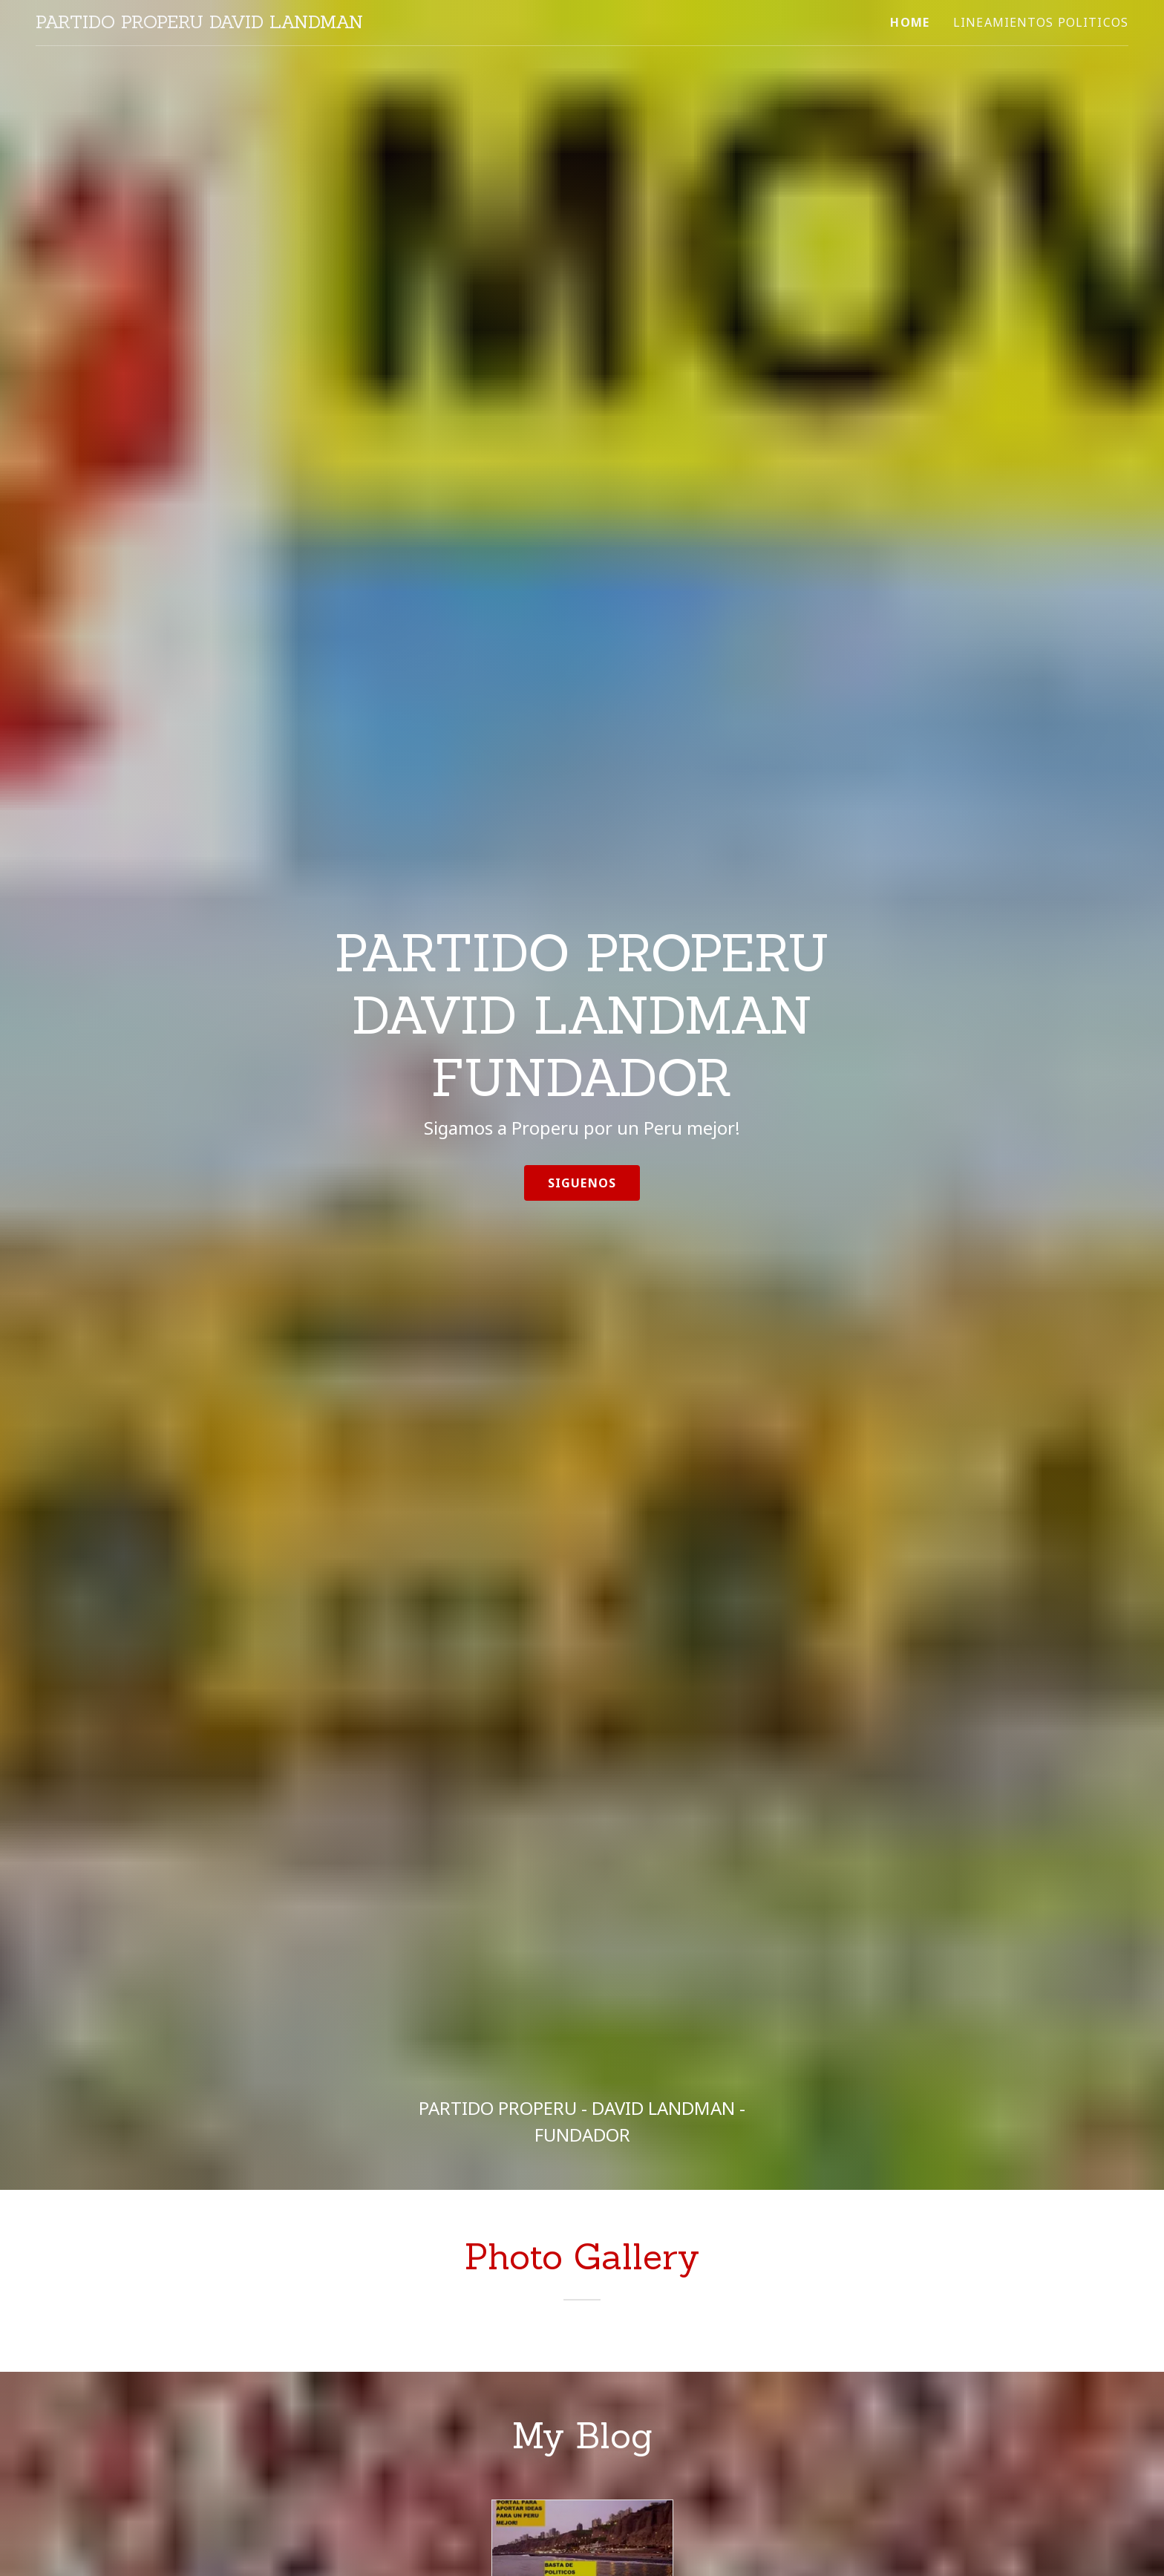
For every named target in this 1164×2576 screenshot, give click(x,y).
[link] (199, 23)
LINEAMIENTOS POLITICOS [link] (1040, 22)
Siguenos (582, 1183)
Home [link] (909, 22)
